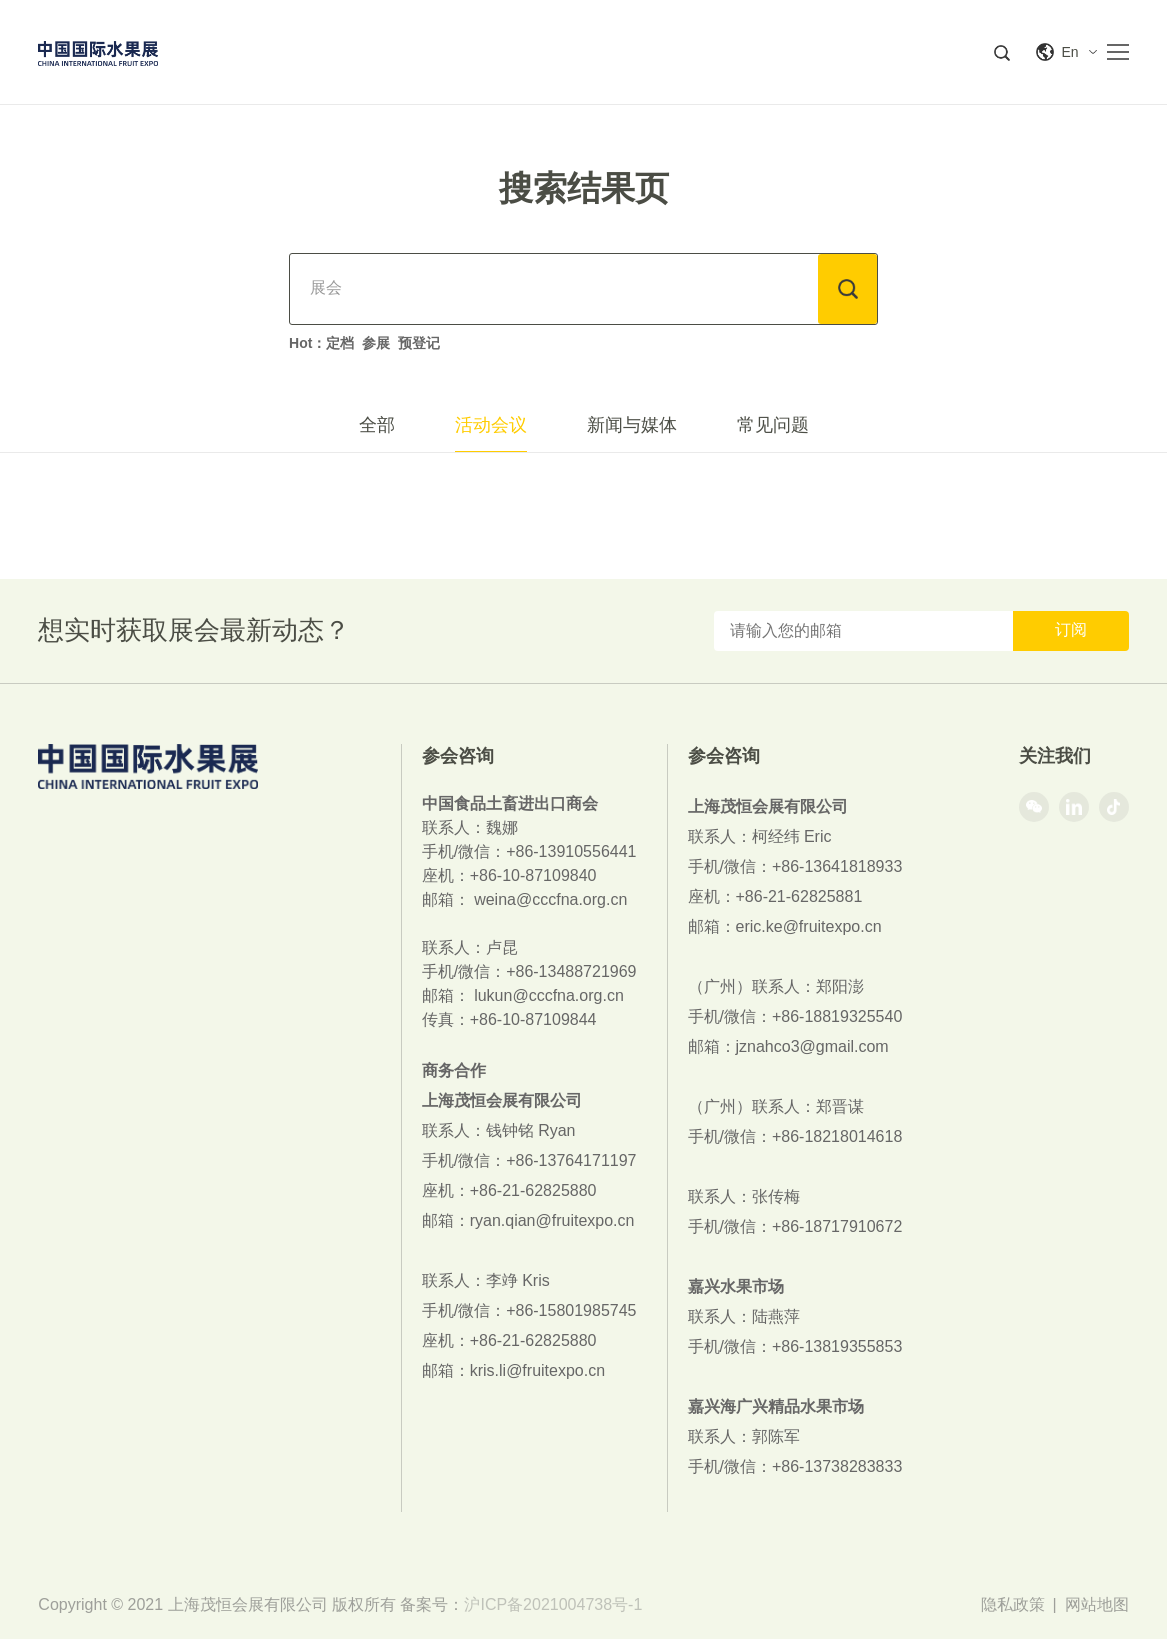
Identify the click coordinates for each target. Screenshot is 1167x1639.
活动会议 (491, 425)
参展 (376, 343)
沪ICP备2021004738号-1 (553, 1604)
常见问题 (773, 425)
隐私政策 (1013, 1604)
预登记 (419, 343)
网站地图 (1097, 1604)
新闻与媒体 (632, 425)
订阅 (1071, 629)
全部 (377, 425)
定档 (340, 343)
